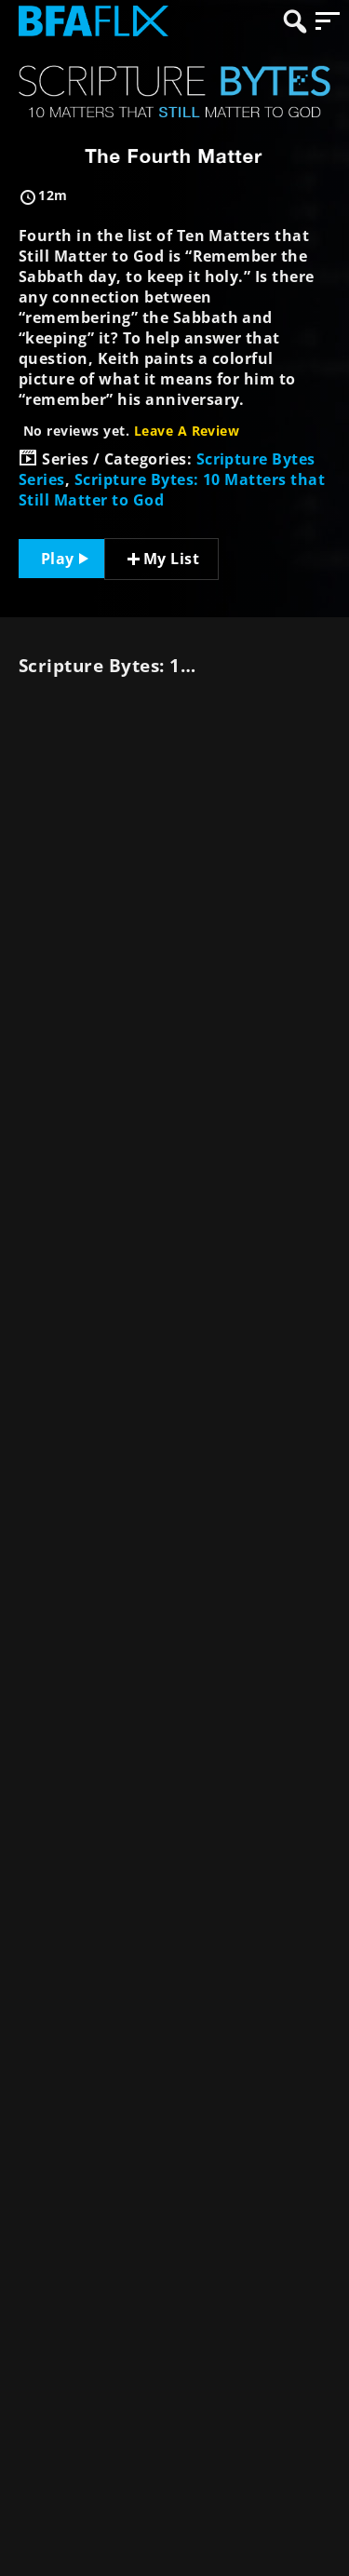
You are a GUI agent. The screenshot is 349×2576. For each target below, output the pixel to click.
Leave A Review (187, 430)
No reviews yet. (131, 430)
